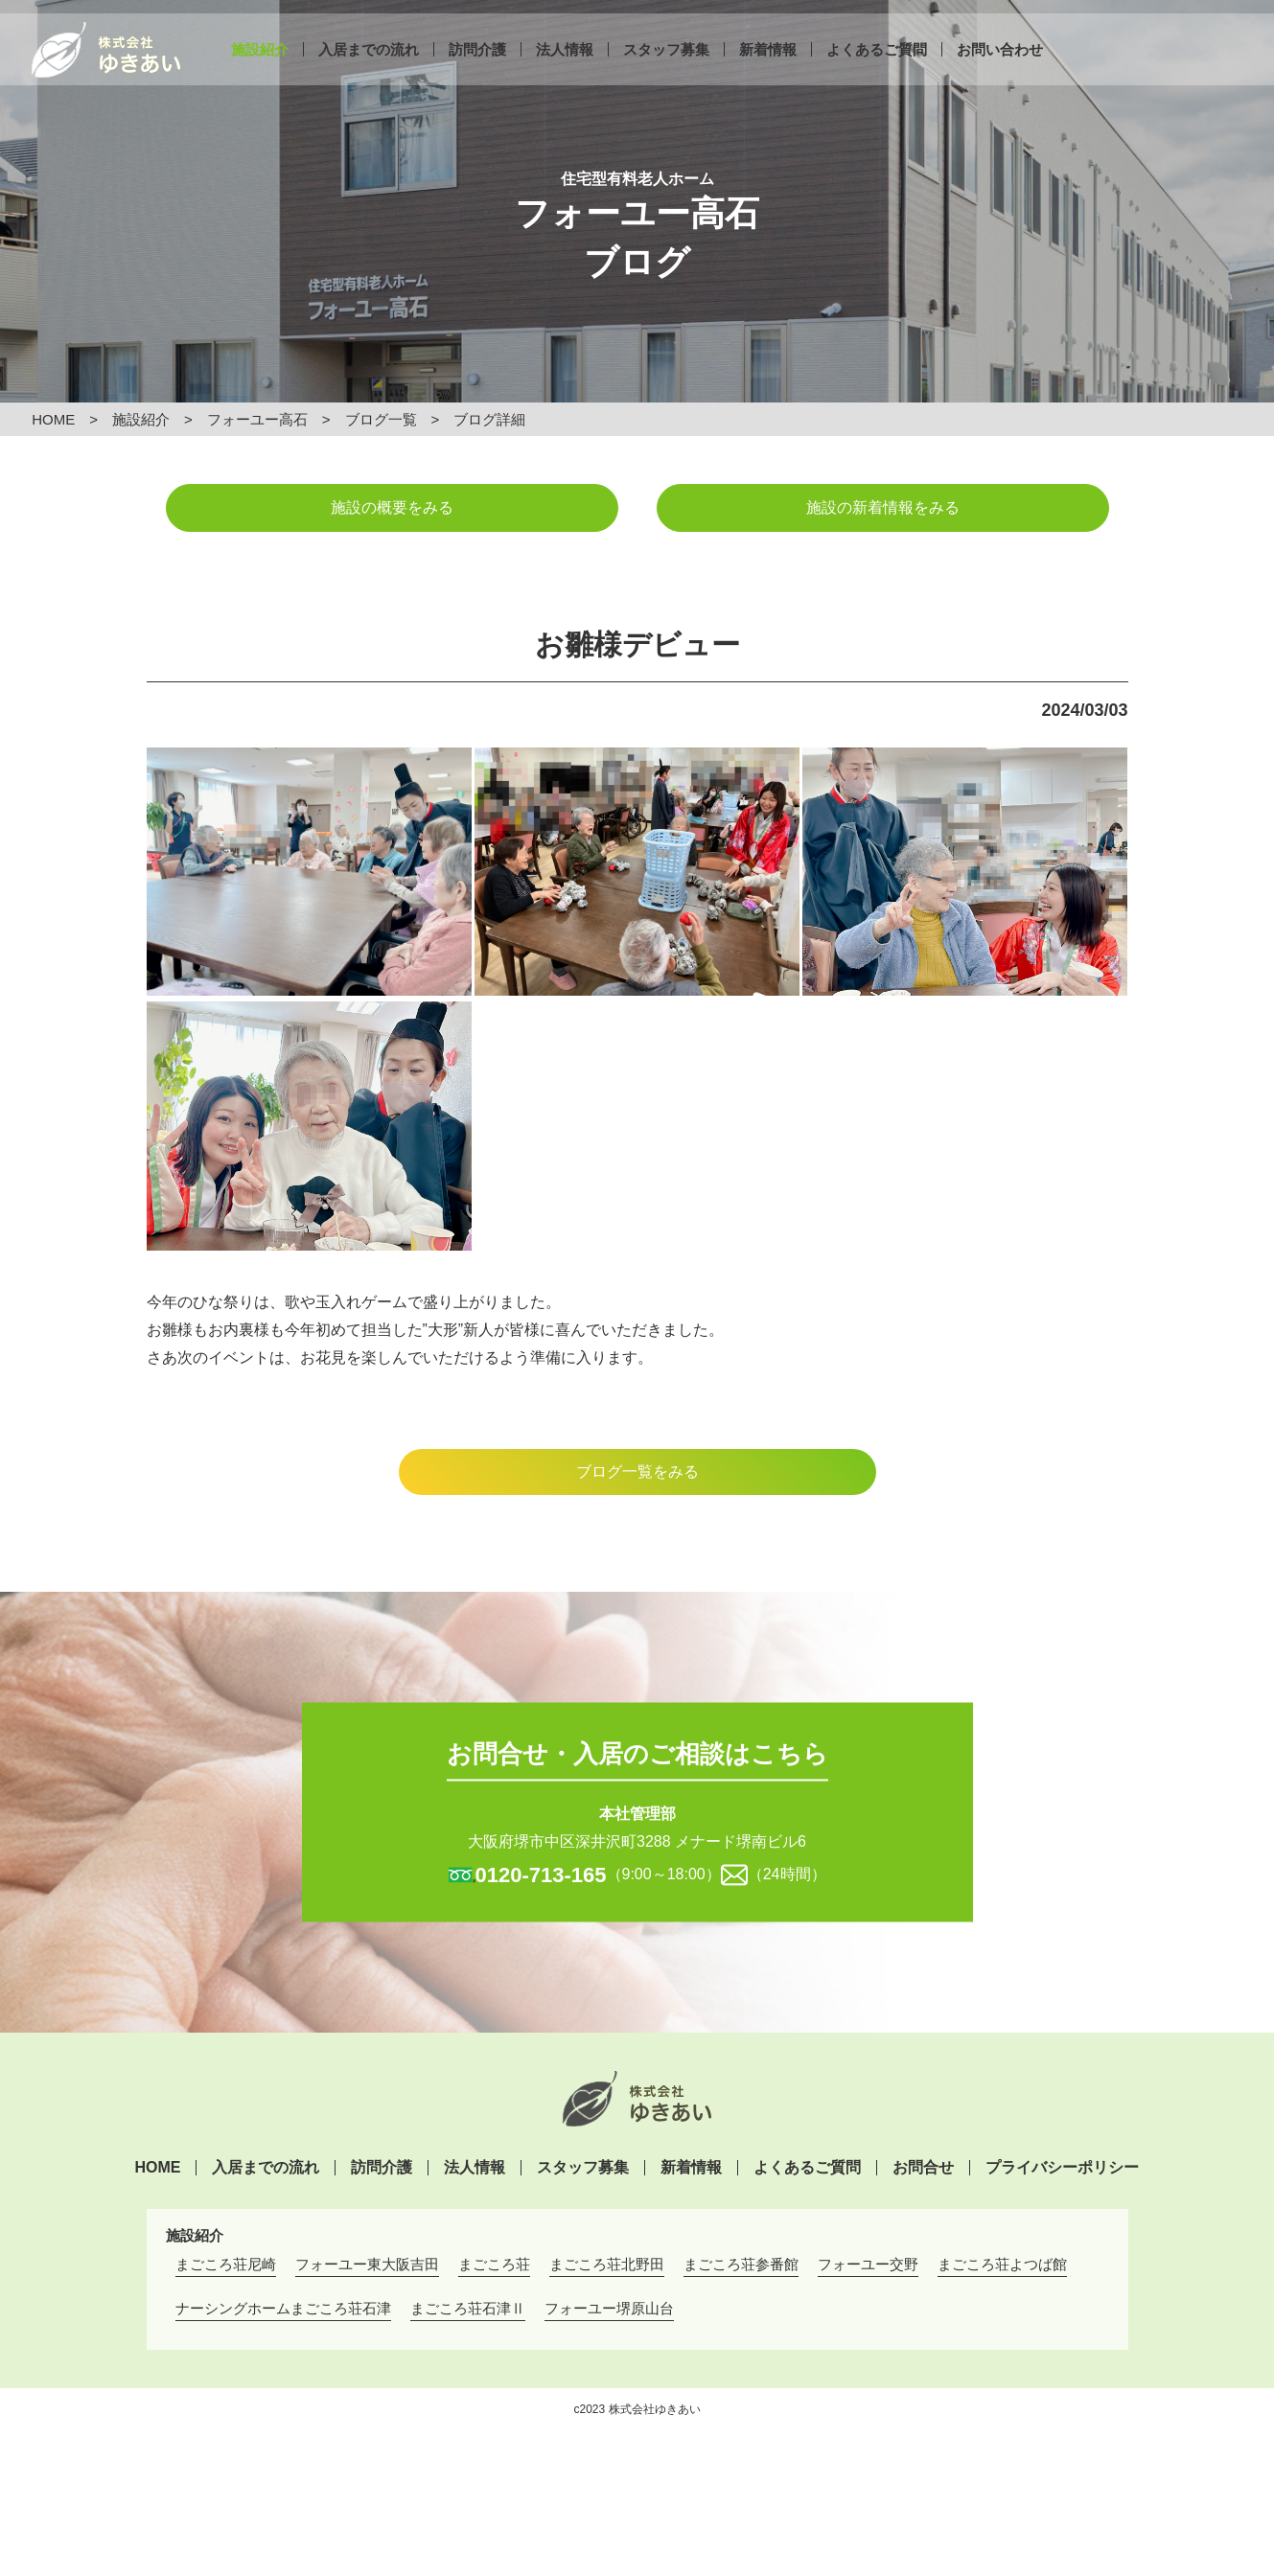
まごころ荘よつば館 (1002, 2264)
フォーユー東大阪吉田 (367, 2264)
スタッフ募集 (666, 65)
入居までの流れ (368, 65)
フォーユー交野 (868, 2264)
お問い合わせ (1000, 65)
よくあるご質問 (876, 65)
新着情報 (768, 65)
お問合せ (923, 2167)
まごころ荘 (494, 2264)
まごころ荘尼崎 (225, 2264)
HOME (53, 419)
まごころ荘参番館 (741, 2264)
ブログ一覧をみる (637, 1471)
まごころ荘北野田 (606, 2264)
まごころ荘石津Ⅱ (467, 2308)
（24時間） (787, 1873)
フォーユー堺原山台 (609, 2308)
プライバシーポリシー (1062, 2167)
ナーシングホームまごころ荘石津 (283, 2308)
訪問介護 (477, 65)
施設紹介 (260, 65)
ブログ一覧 (381, 419)
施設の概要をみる (392, 507)
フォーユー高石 (257, 419)
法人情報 (564, 65)
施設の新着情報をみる (883, 507)
